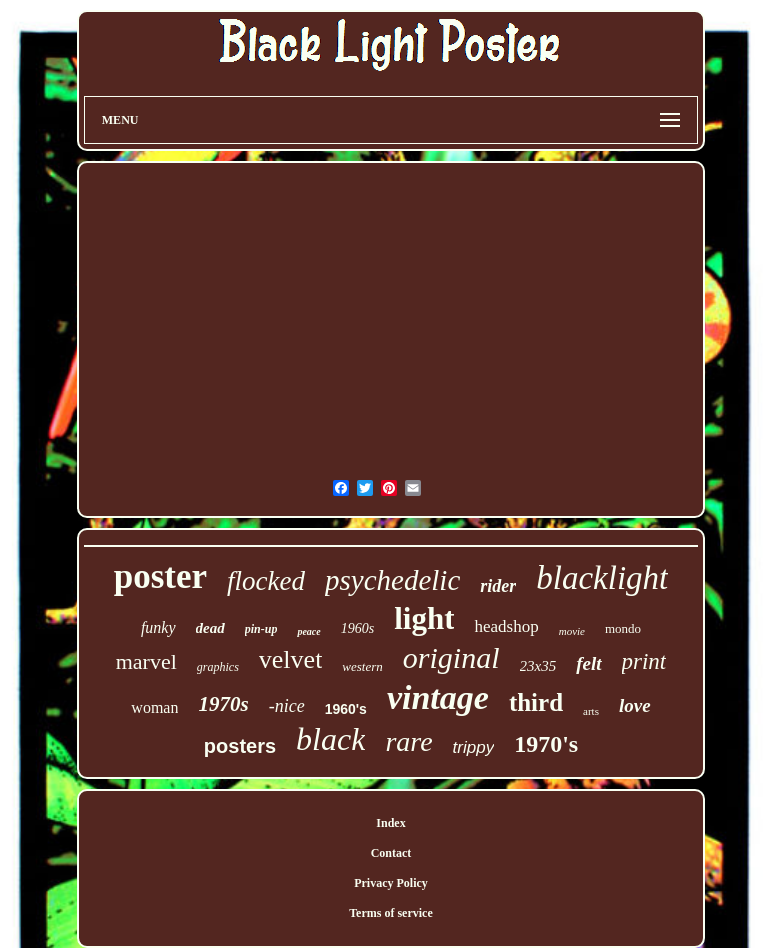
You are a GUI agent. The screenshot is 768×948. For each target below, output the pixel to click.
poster (160, 576)
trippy (474, 747)
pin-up (261, 629)
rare (408, 741)
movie (572, 631)
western (362, 666)
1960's (346, 709)
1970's (546, 744)
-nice (287, 706)
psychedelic (392, 580)
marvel (146, 661)
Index (390, 823)
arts (591, 711)
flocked (266, 581)
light (424, 618)
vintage (438, 697)
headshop (506, 626)
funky (158, 627)
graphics (218, 667)
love (635, 705)
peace (308, 631)
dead (210, 628)
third (536, 702)
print (644, 661)
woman (154, 707)
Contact (391, 853)
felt (588, 663)
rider (498, 586)
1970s (223, 704)
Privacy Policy (391, 883)
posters (240, 746)
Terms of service (391, 913)
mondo (623, 628)
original (451, 657)
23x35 (538, 666)
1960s (357, 628)
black (330, 739)
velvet (291, 659)
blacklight (602, 578)
